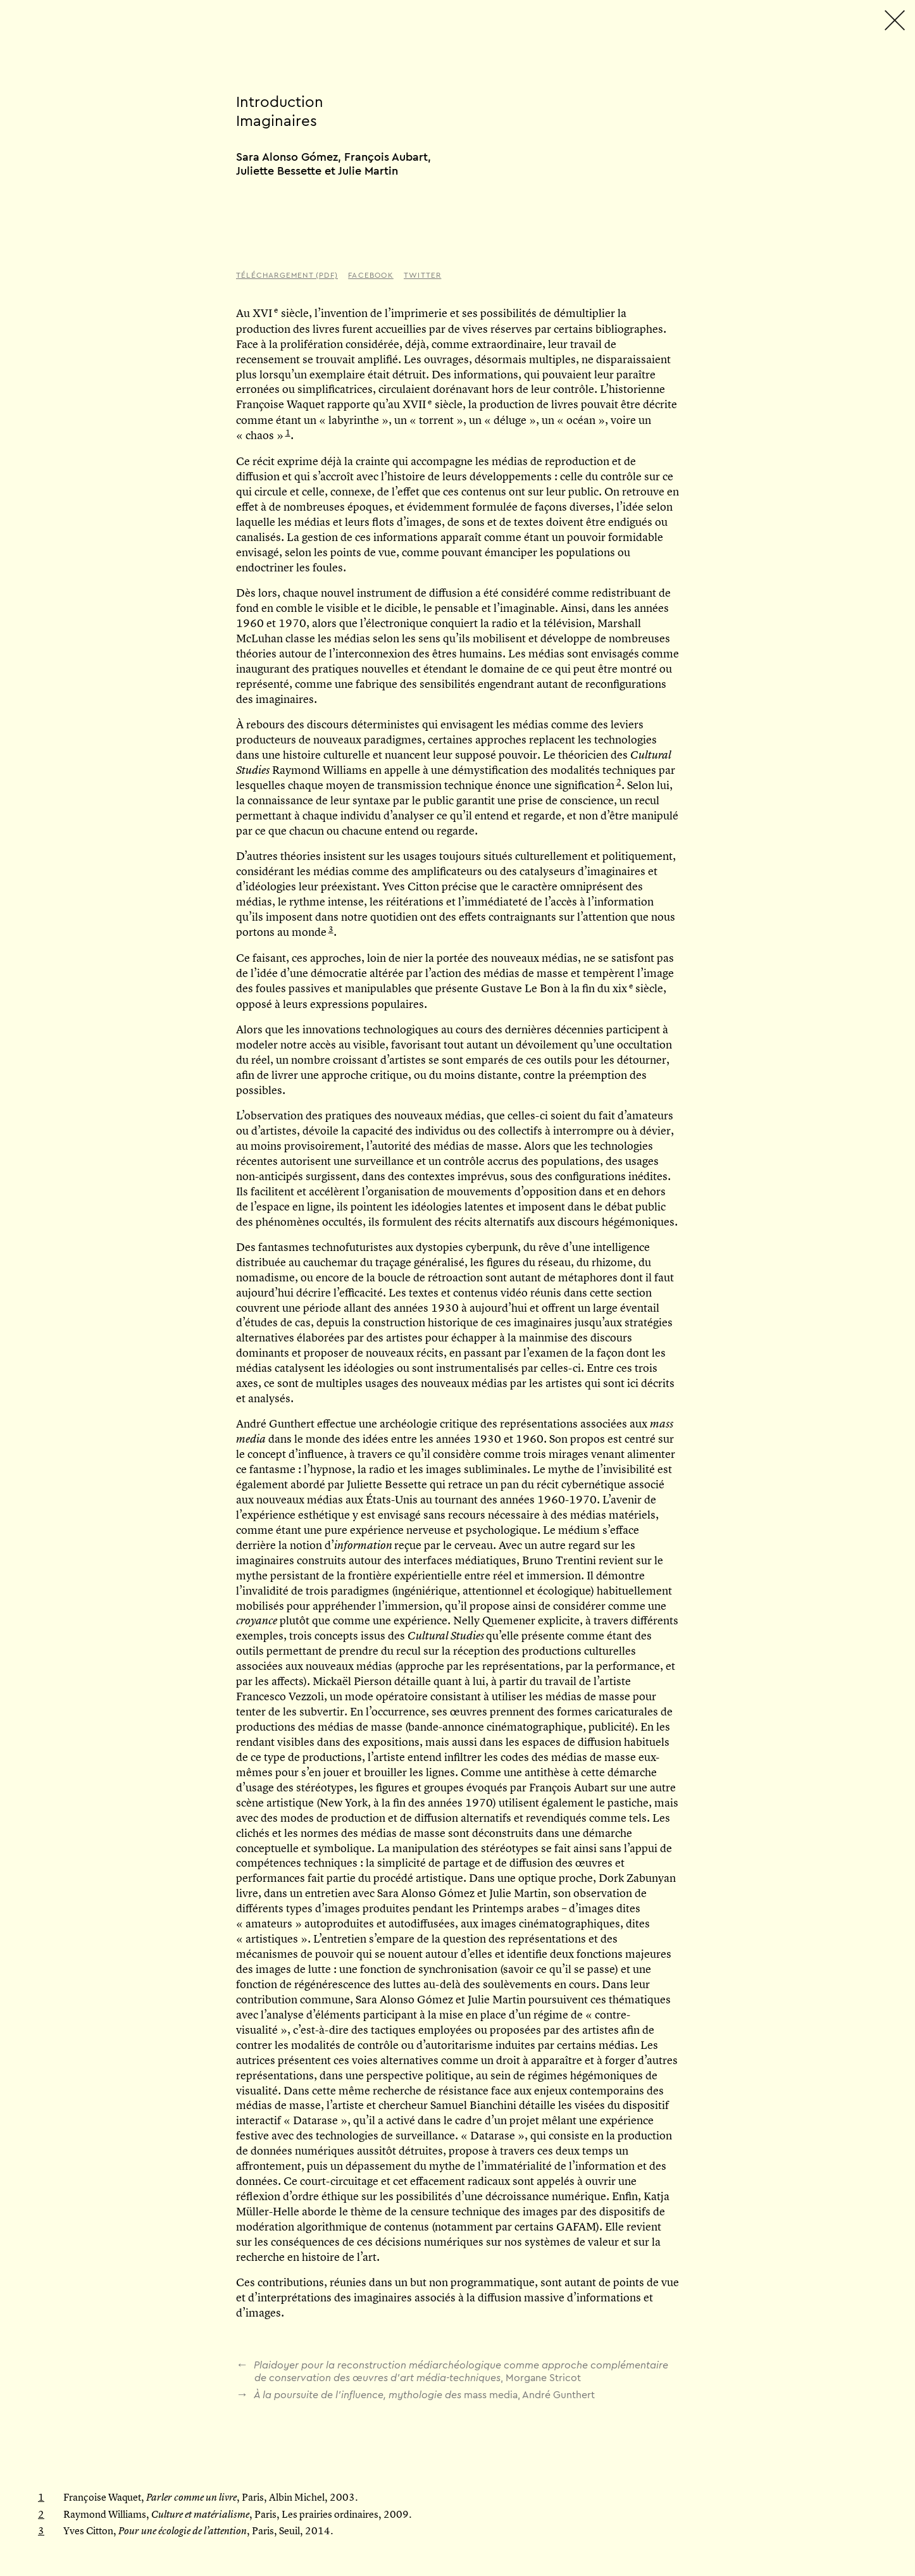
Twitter (422, 275)
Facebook (371, 275)
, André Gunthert (415, 2394)
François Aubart (386, 156)
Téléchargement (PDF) (287, 275)
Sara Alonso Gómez (287, 156)
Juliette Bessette (278, 170)
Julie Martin (368, 170)
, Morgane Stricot (452, 2371)
